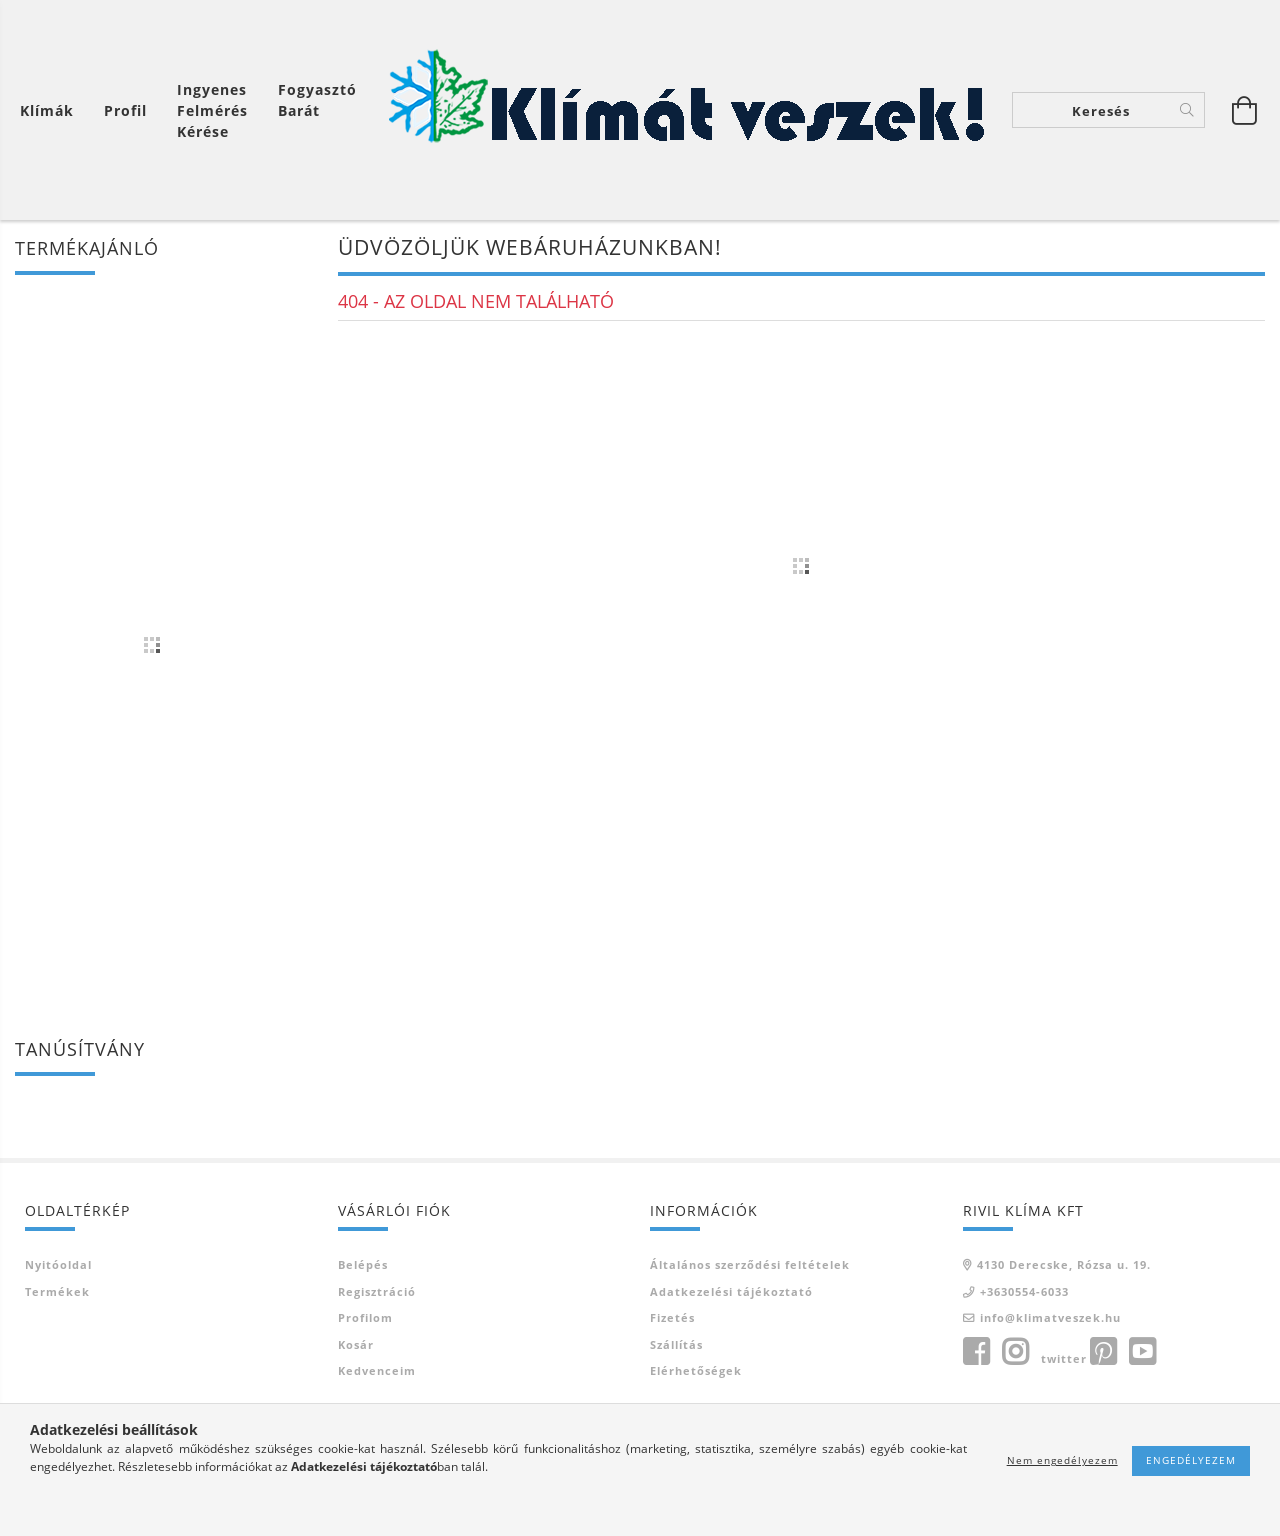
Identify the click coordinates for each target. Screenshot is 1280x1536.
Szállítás (676, 1344)
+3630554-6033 (1024, 1291)
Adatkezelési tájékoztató (731, 1291)
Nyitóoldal (58, 1264)
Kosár (356, 1344)
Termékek (57, 1291)
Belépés (363, 1264)
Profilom (365, 1317)
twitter (1064, 1358)
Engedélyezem (1191, 1460)
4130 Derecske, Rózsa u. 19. (1064, 1264)
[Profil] (125, 110)
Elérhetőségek (696, 1370)
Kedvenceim (377, 1370)
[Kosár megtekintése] (52, 110)
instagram (1015, 1352)
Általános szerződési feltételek (750, 1264)
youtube (1142, 1352)
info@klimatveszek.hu (1050, 1317)
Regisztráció (377, 1291)
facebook (976, 1352)
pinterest (1103, 1352)
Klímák (47, 110)
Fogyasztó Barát (317, 100)
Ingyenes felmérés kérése (212, 110)
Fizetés (672, 1317)
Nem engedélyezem (1062, 1460)
